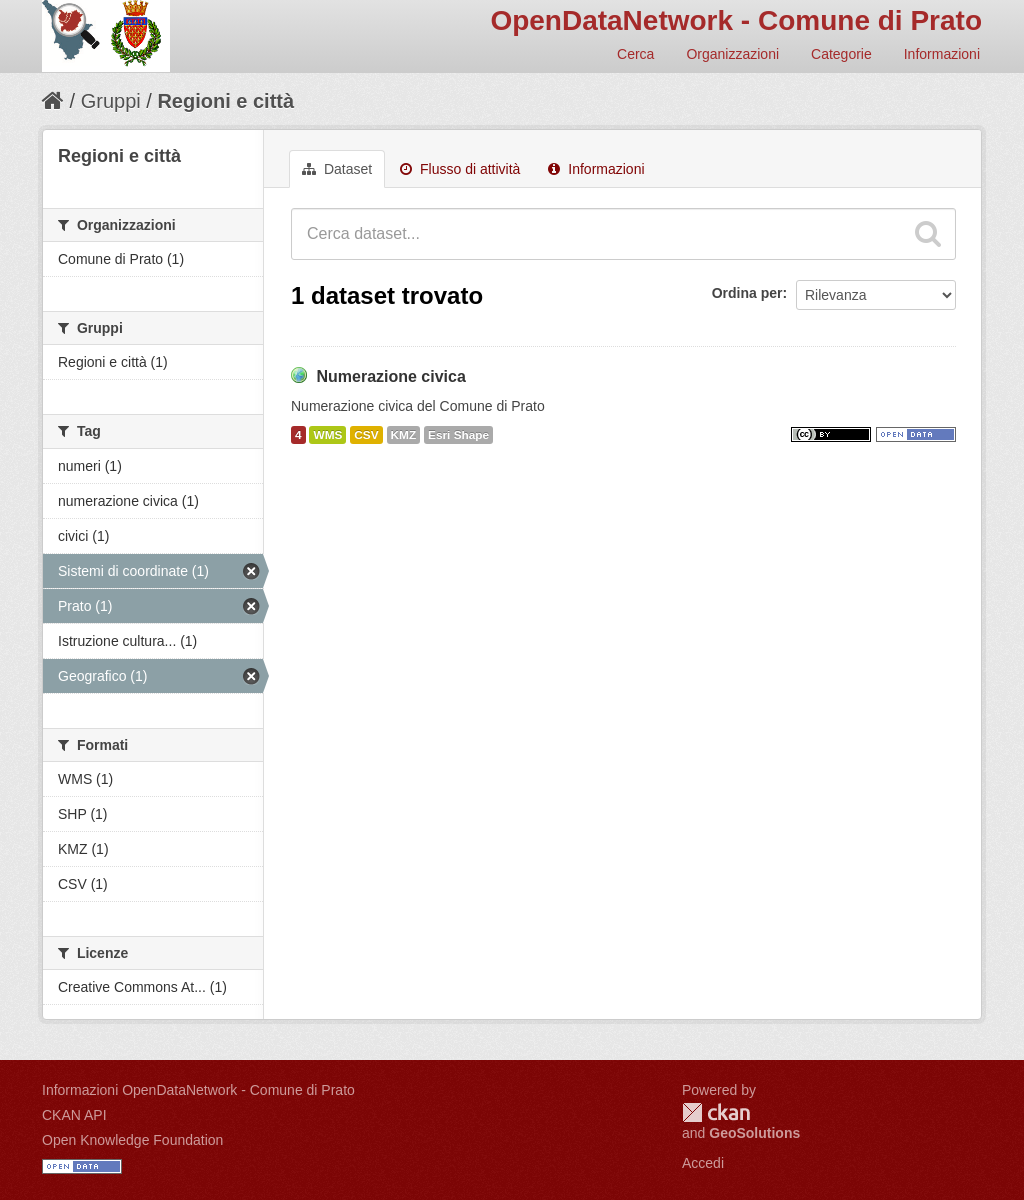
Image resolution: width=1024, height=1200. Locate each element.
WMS (327, 435)
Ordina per (747, 293)
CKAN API (74, 1115)
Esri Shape (458, 435)
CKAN (716, 1112)
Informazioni (942, 54)
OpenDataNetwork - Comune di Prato (736, 20)
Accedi (703, 1163)
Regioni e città (225, 101)
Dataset (337, 169)
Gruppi (111, 101)
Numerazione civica (390, 376)
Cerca (635, 54)
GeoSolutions (754, 1133)
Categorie (841, 54)
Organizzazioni (732, 54)
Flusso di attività (460, 169)
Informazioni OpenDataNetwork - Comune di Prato (198, 1090)
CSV (366, 435)
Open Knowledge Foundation (132, 1140)
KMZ (404, 435)
